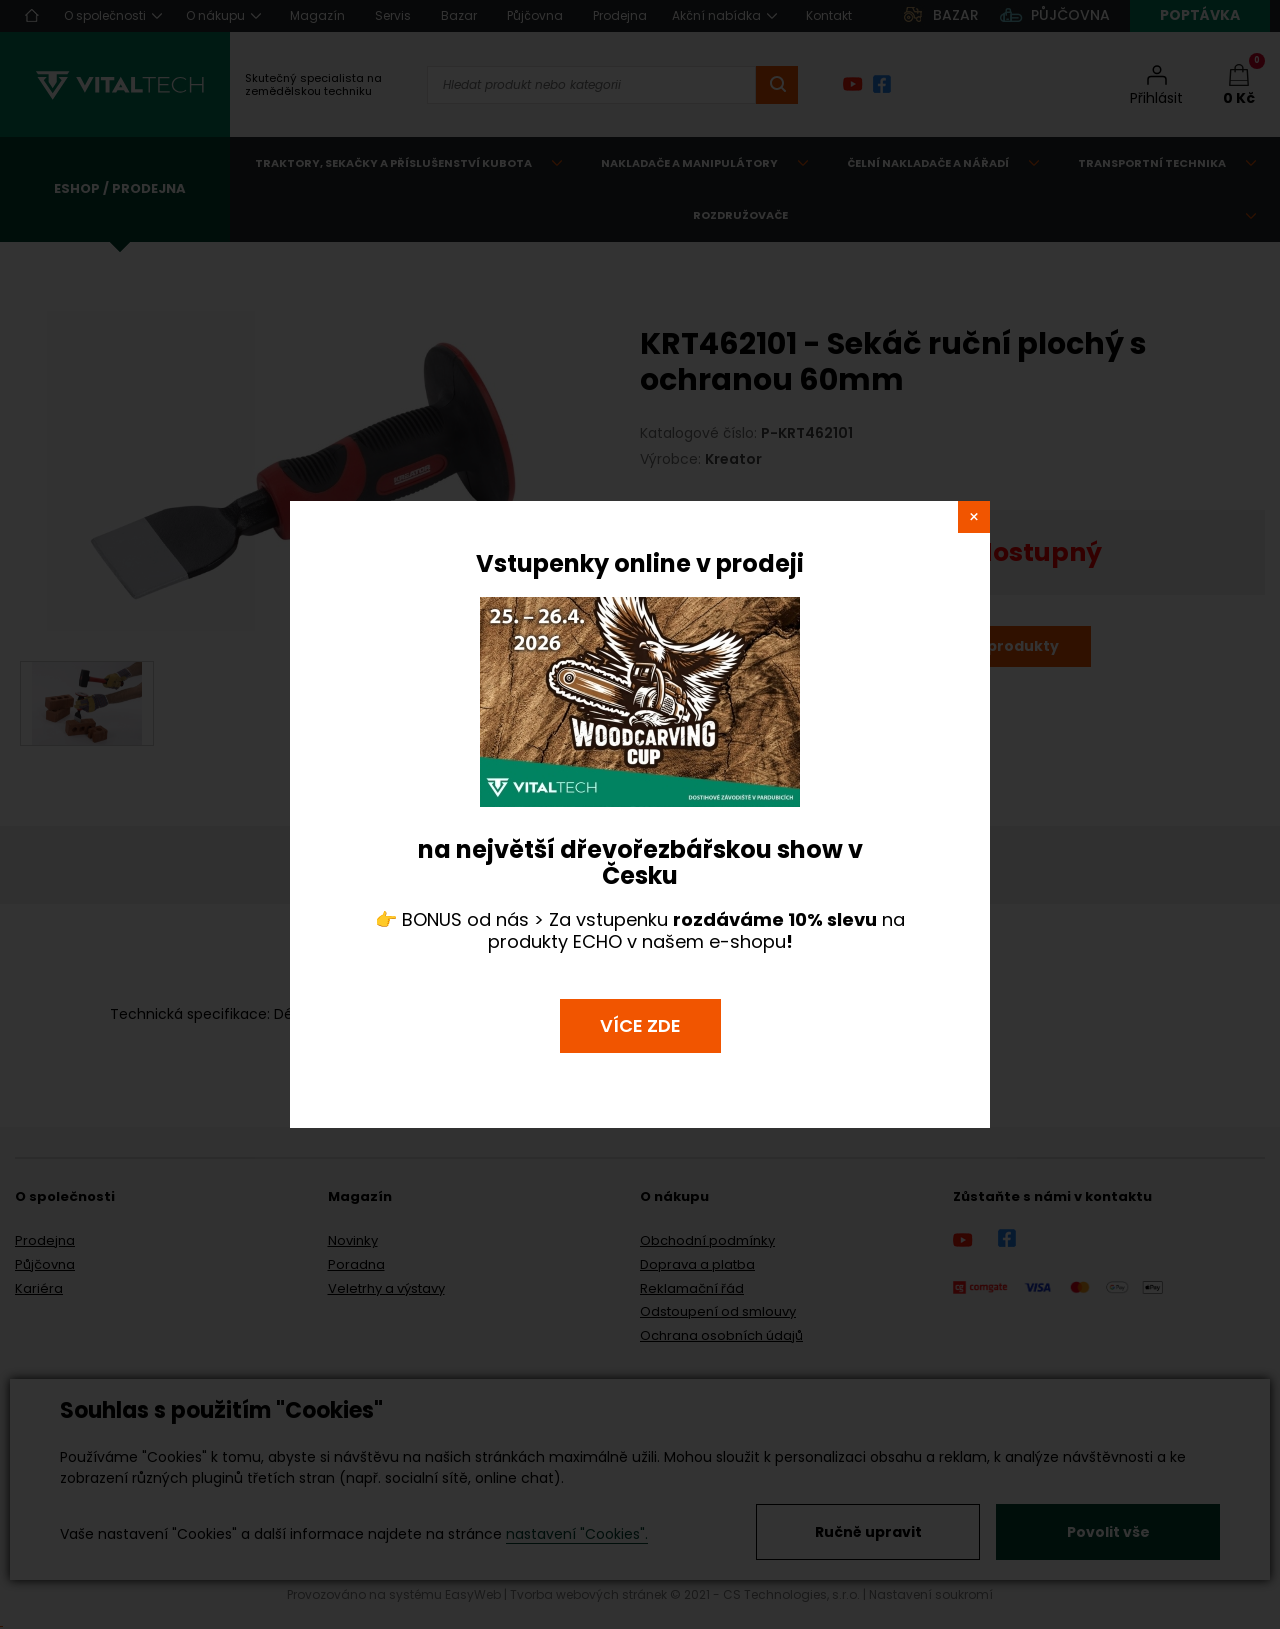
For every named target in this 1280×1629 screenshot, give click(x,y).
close (974, 517)
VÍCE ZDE (640, 1025)
